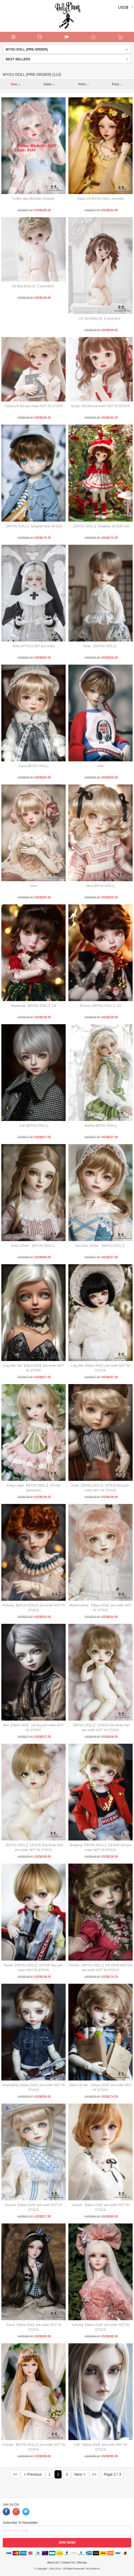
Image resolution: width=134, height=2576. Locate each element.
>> (94, 2474)
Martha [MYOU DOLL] (100, 1125)
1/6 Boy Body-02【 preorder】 (33, 286)
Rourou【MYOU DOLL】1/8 (100, 1006)
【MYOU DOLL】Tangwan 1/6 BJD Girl (100, 526)
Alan (100, 766)
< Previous (33, 2474)
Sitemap (82, 2562)
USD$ (123, 7)
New (15, 84)
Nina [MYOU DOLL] (100, 886)
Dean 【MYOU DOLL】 (100, 646)
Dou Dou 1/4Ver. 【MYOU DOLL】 (100, 1246)
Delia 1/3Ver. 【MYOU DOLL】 (33, 1246)
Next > (79, 2474)
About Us (52, 2562)
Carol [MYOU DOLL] (33, 766)
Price (83, 84)
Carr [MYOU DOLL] (33, 1125)
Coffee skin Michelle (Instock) (33, 199)
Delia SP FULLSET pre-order (33, 646)
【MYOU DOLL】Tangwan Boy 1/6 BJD (33, 526)
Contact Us (67, 2562)
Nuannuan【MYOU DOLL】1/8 (33, 1006)
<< (15, 2474)
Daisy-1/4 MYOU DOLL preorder (100, 199)
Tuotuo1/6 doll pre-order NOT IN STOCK (33, 406)
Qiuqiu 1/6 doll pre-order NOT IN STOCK (100, 406)
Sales (49, 84)
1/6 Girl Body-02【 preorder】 (100, 318)
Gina (33, 886)
